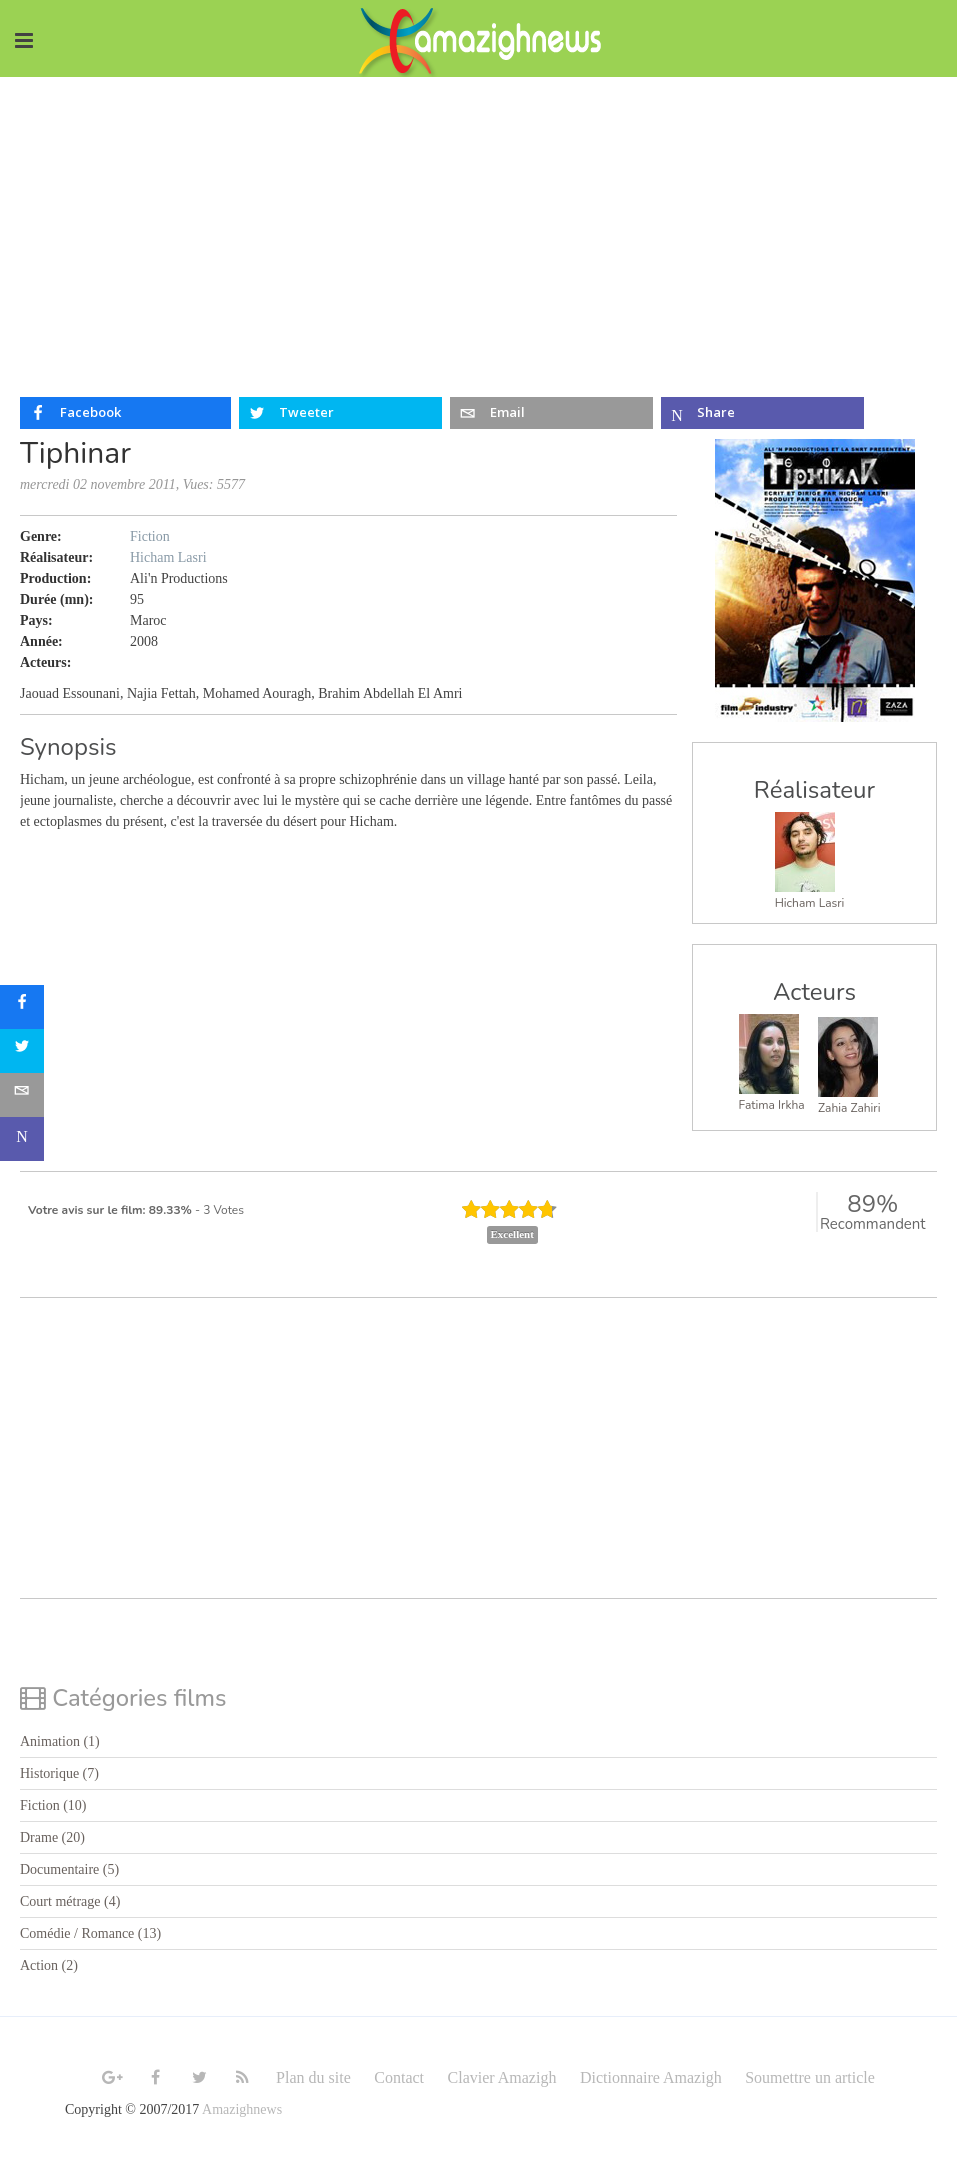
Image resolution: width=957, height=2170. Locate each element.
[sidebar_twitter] (22, 1051)
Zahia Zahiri (849, 1108)
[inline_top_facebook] (125, 413)
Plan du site (313, 2077)
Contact (399, 2077)
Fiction (150, 536)
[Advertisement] (478, 227)
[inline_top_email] (551, 413)
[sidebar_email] (22, 1095)
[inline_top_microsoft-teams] (762, 413)
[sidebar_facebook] (22, 1007)
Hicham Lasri (810, 903)
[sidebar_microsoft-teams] (22, 1139)
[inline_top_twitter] (340, 413)
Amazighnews (242, 2109)
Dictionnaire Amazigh (651, 2077)
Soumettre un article (810, 2077)
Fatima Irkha (772, 1105)
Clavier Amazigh (502, 2077)
